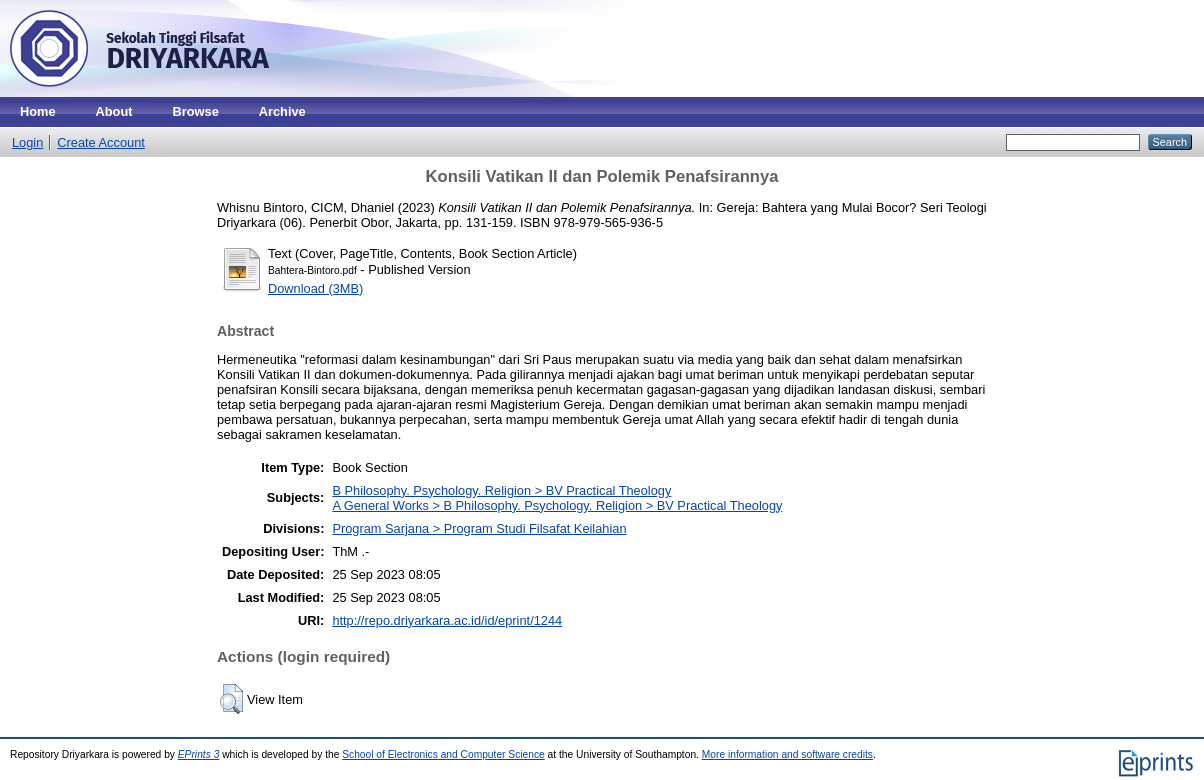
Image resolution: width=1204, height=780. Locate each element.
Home (38, 111)
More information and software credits (787, 754)
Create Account (101, 142)
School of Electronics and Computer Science (443, 754)
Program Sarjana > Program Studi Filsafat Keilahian (479, 528)
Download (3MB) (315, 288)
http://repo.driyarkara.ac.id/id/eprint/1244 (447, 620)
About (114, 111)
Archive (282, 111)
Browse (196, 111)
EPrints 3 (199, 754)
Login (27, 142)
